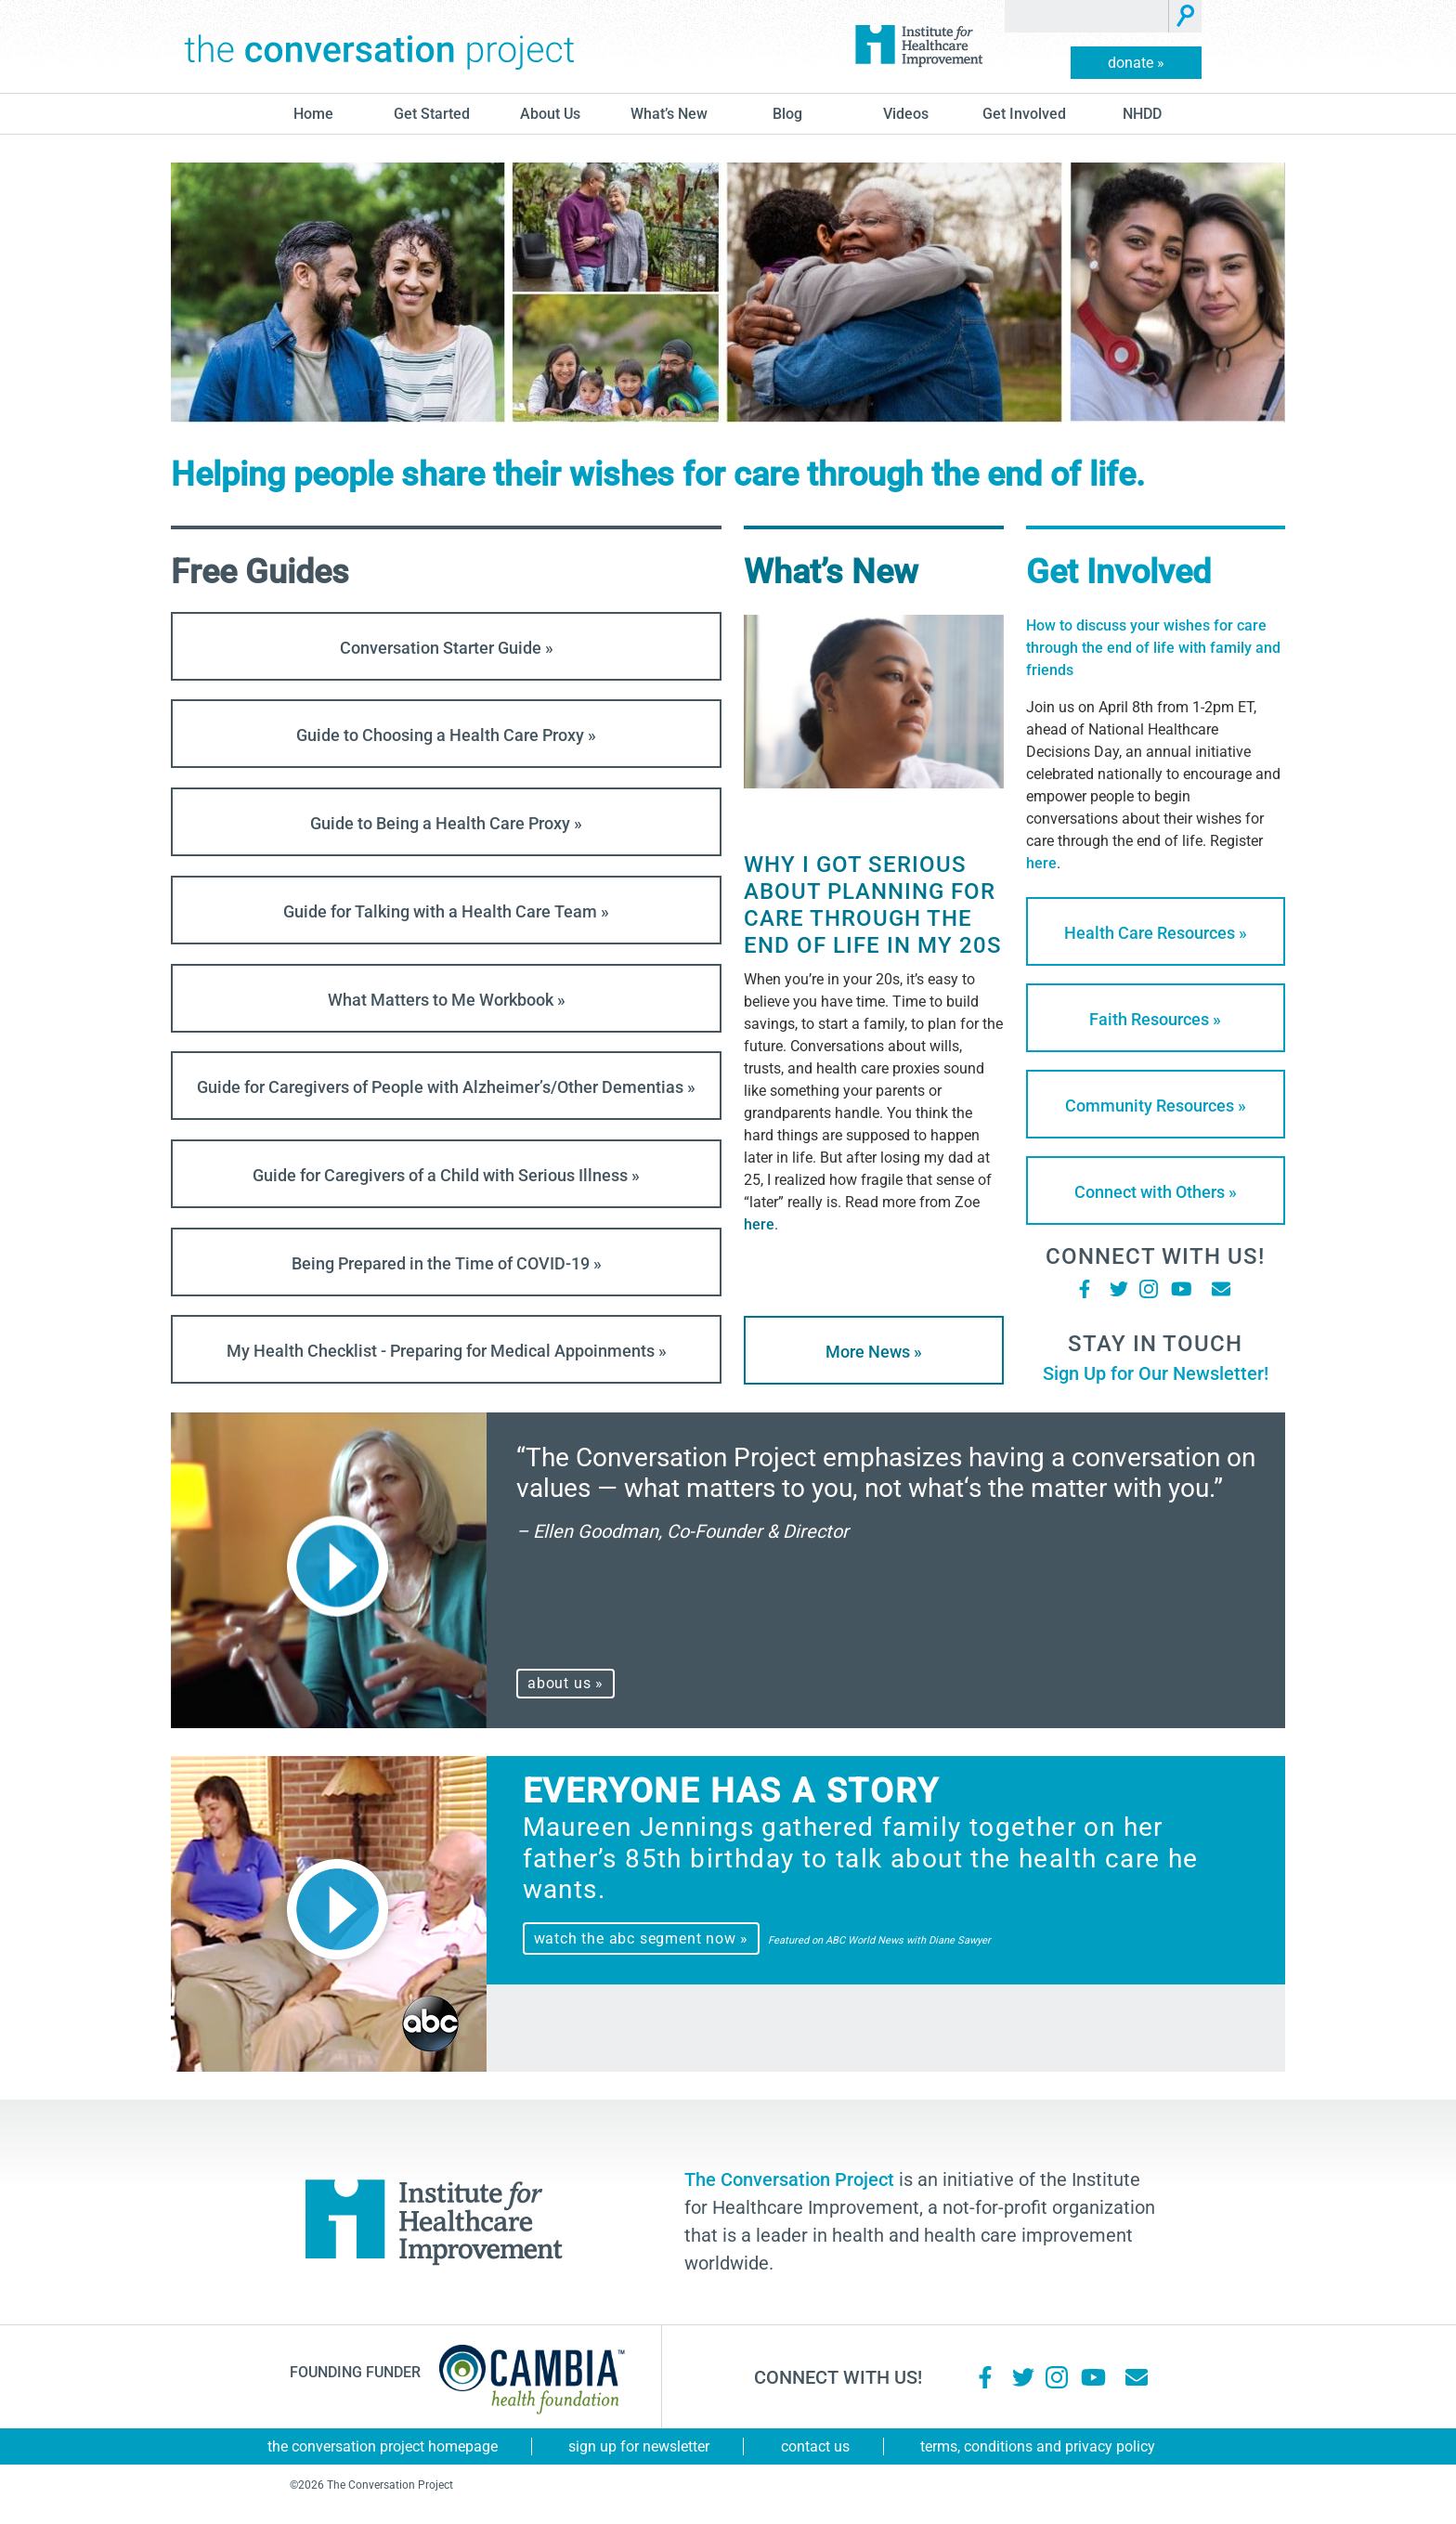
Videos (906, 114)
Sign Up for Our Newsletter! (1155, 1373)
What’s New (669, 114)
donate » (1136, 63)
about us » (565, 1683)
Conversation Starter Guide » (446, 647)
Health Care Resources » (1155, 933)
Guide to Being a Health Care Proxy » (446, 823)
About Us (550, 114)
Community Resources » (1155, 1105)
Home (313, 114)
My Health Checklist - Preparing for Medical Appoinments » (447, 1350)
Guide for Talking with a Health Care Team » (446, 911)
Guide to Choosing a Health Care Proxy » (446, 735)
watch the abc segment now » (641, 1938)
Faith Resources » (1155, 1019)
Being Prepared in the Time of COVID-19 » (447, 1263)
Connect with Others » (1155, 1192)
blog (787, 114)
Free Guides (260, 572)
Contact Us (815, 2446)
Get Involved (1024, 114)
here (759, 1224)
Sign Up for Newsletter (638, 2446)
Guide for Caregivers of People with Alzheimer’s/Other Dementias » (446, 1087)
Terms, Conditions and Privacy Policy (1037, 2446)
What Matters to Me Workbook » (447, 999)
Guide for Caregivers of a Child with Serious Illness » (446, 1175)
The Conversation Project (380, 46)
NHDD (1142, 114)
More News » (874, 1351)
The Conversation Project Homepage (382, 2446)
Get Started (432, 114)
